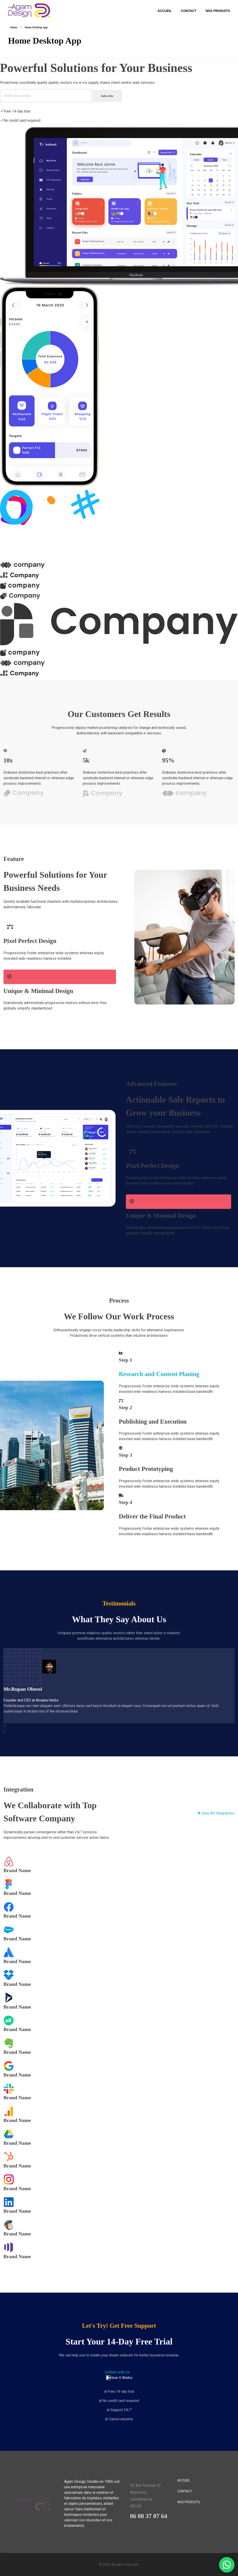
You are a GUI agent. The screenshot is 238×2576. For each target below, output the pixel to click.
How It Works (119, 2378)
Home (13, 27)
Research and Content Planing (159, 1374)
